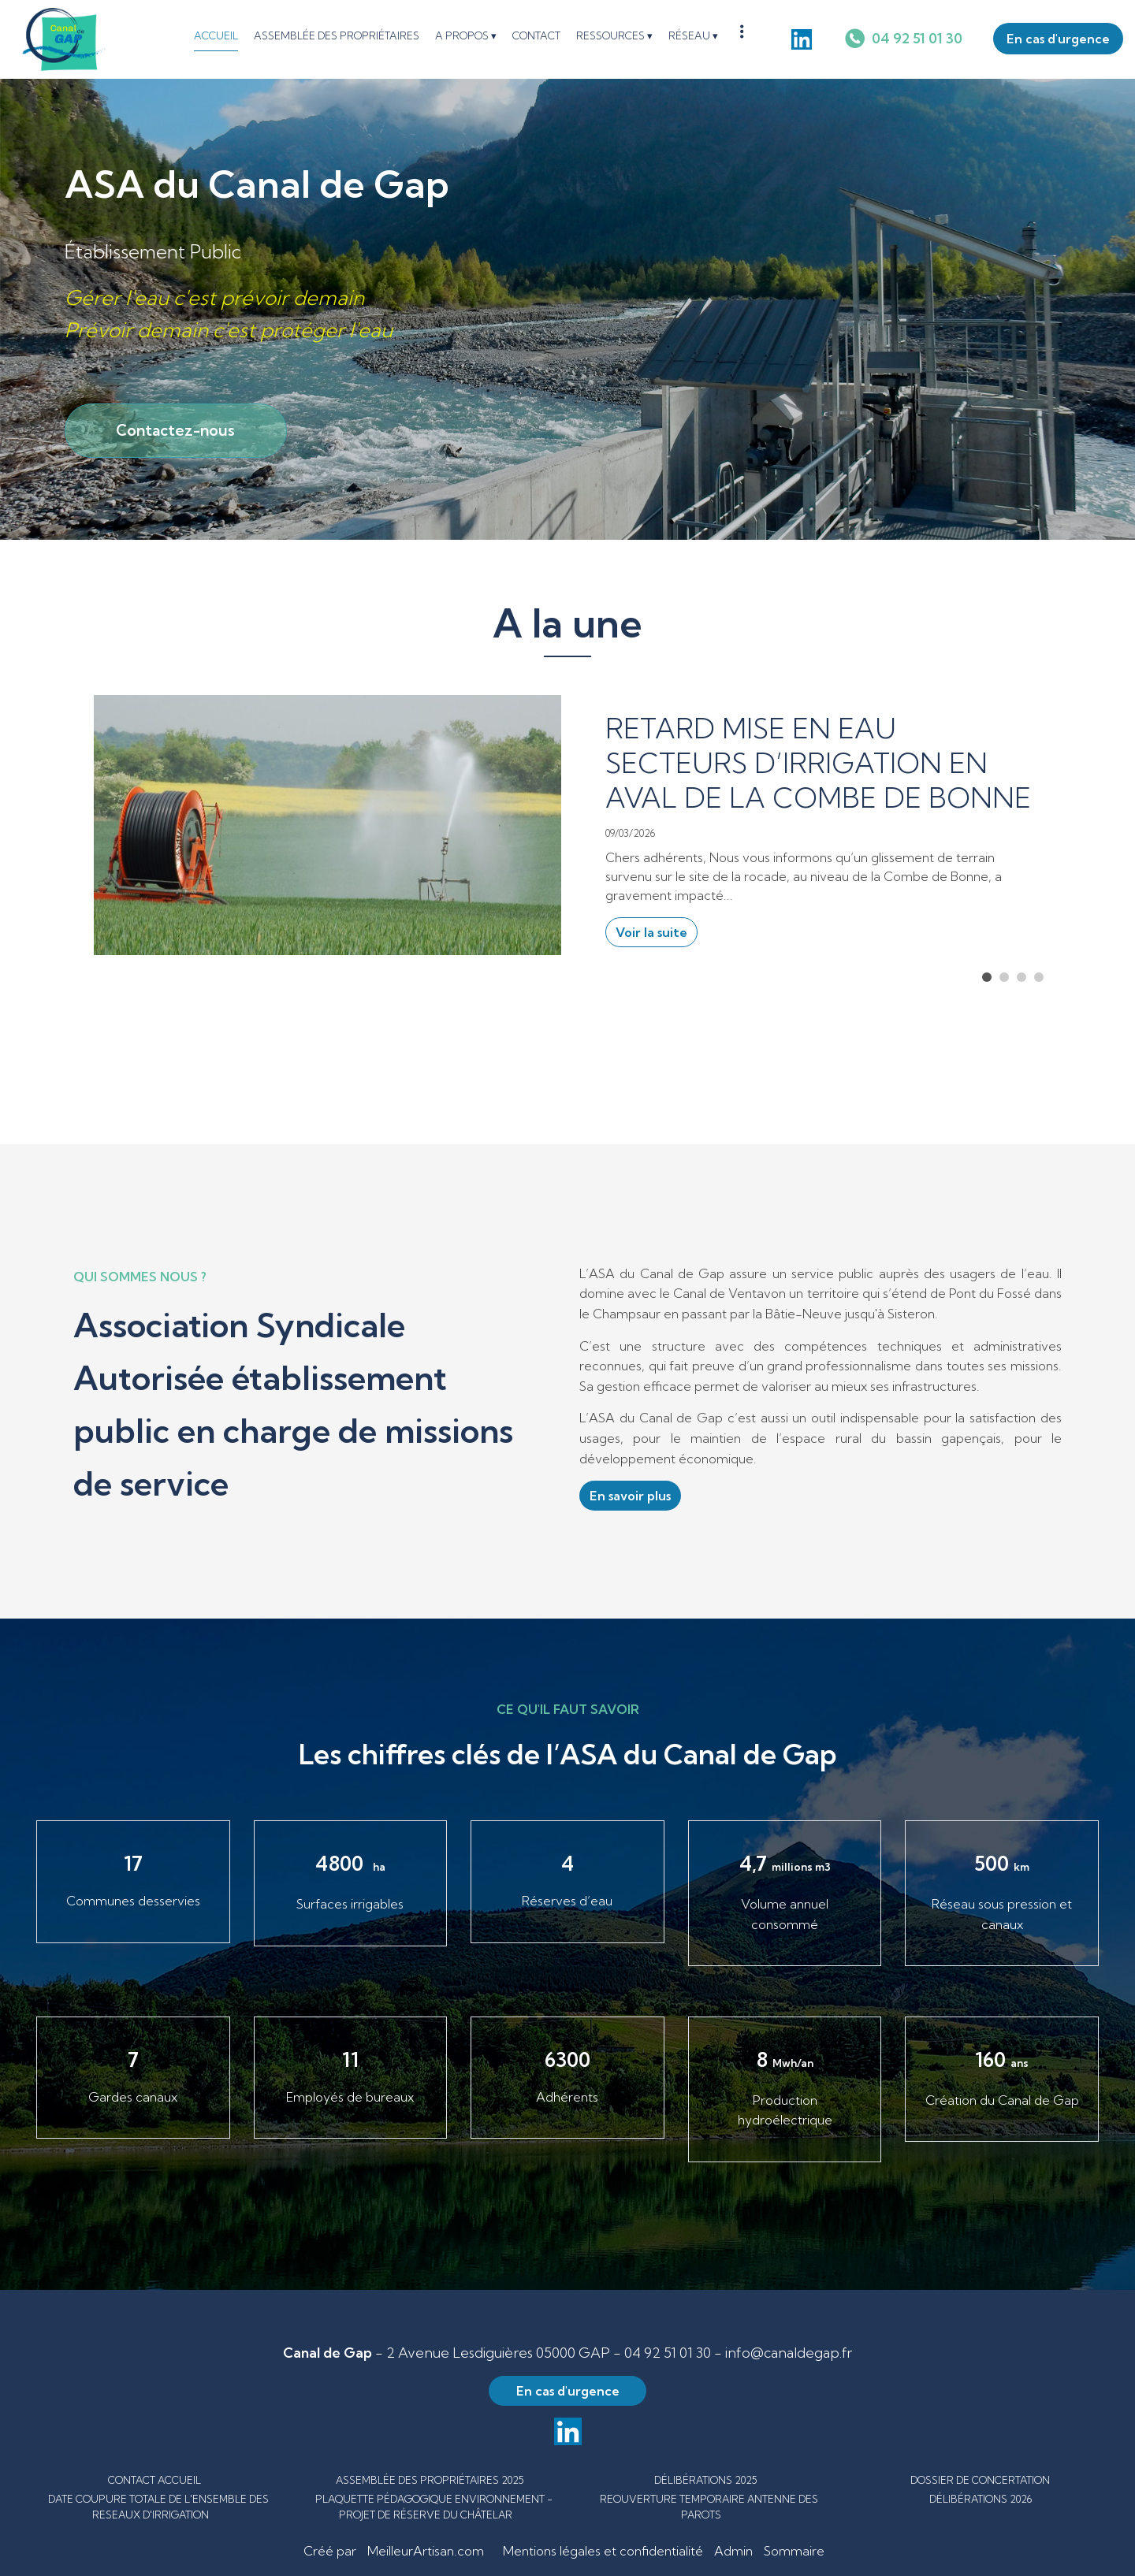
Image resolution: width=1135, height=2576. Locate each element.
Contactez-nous (175, 430)
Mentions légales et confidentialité (603, 2551)
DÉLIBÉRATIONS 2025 (705, 2480)
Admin (733, 2551)
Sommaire (794, 2551)
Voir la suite (651, 932)
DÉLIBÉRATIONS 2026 (980, 2498)
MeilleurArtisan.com (425, 2551)
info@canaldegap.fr (788, 2352)
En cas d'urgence (1058, 38)
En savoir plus (630, 1496)
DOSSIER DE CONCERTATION (980, 2480)
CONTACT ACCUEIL (154, 2480)
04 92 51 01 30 (667, 2352)
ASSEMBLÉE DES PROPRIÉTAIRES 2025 (429, 2480)
